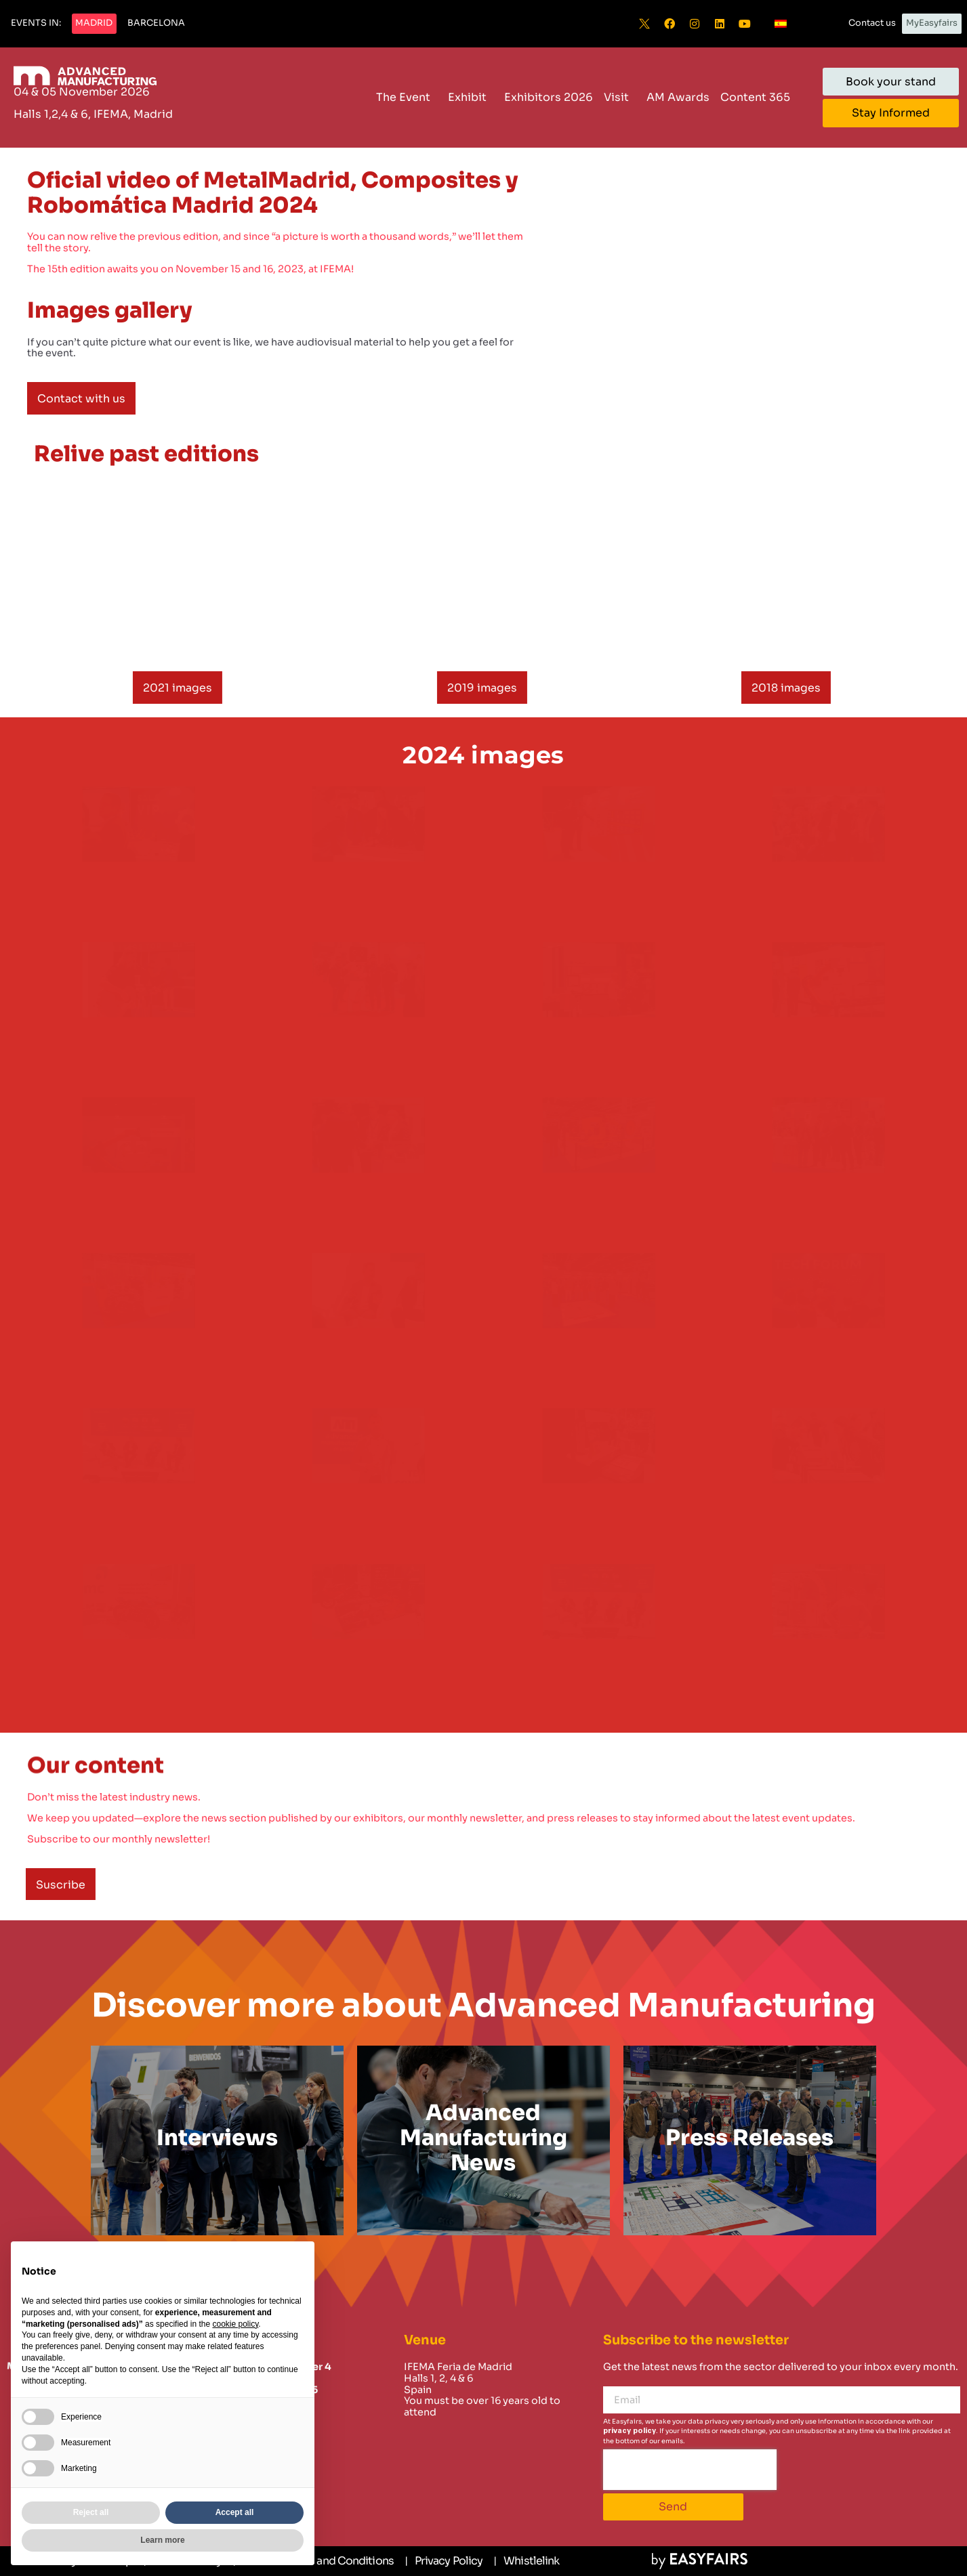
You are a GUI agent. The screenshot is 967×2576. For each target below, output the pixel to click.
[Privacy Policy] (443, 2561)
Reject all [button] (91, 2512)
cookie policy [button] (235, 2324)
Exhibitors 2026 (548, 97)
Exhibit (470, 97)
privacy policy (629, 2430)
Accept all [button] (234, 2512)
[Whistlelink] (526, 2561)
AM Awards (677, 97)
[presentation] (690, 2469)
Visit (620, 97)
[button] (36, 24)
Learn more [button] (162, 2540)
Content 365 (758, 97)
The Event (406, 97)
